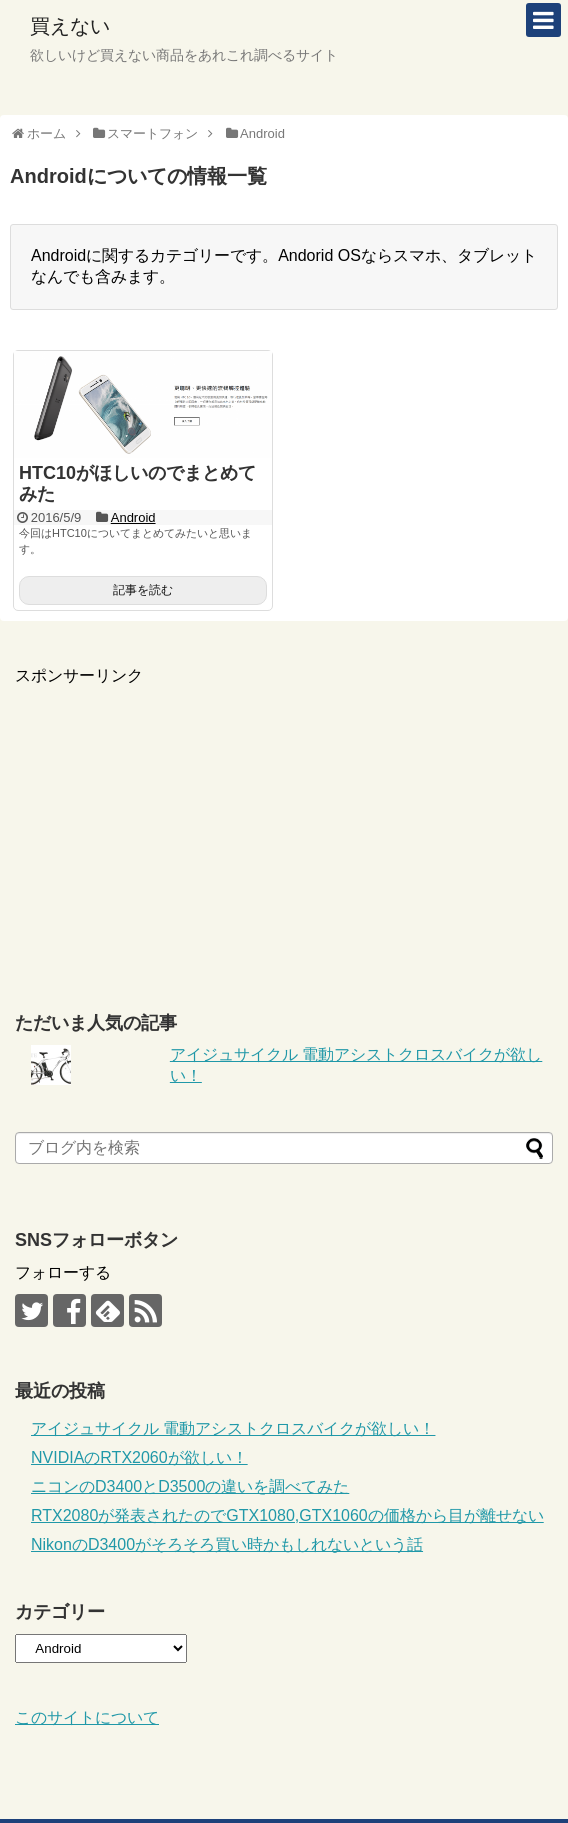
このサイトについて (87, 1717)
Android (133, 517)
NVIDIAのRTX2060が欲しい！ (139, 1457)
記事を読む (143, 590)
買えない (70, 26)
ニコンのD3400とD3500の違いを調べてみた (190, 1486)
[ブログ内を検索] (284, 1148)
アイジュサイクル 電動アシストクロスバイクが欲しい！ (233, 1428)
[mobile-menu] (543, 20)
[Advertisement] (284, 827)
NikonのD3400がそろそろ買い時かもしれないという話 (227, 1544)
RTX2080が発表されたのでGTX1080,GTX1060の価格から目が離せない (287, 1515)
